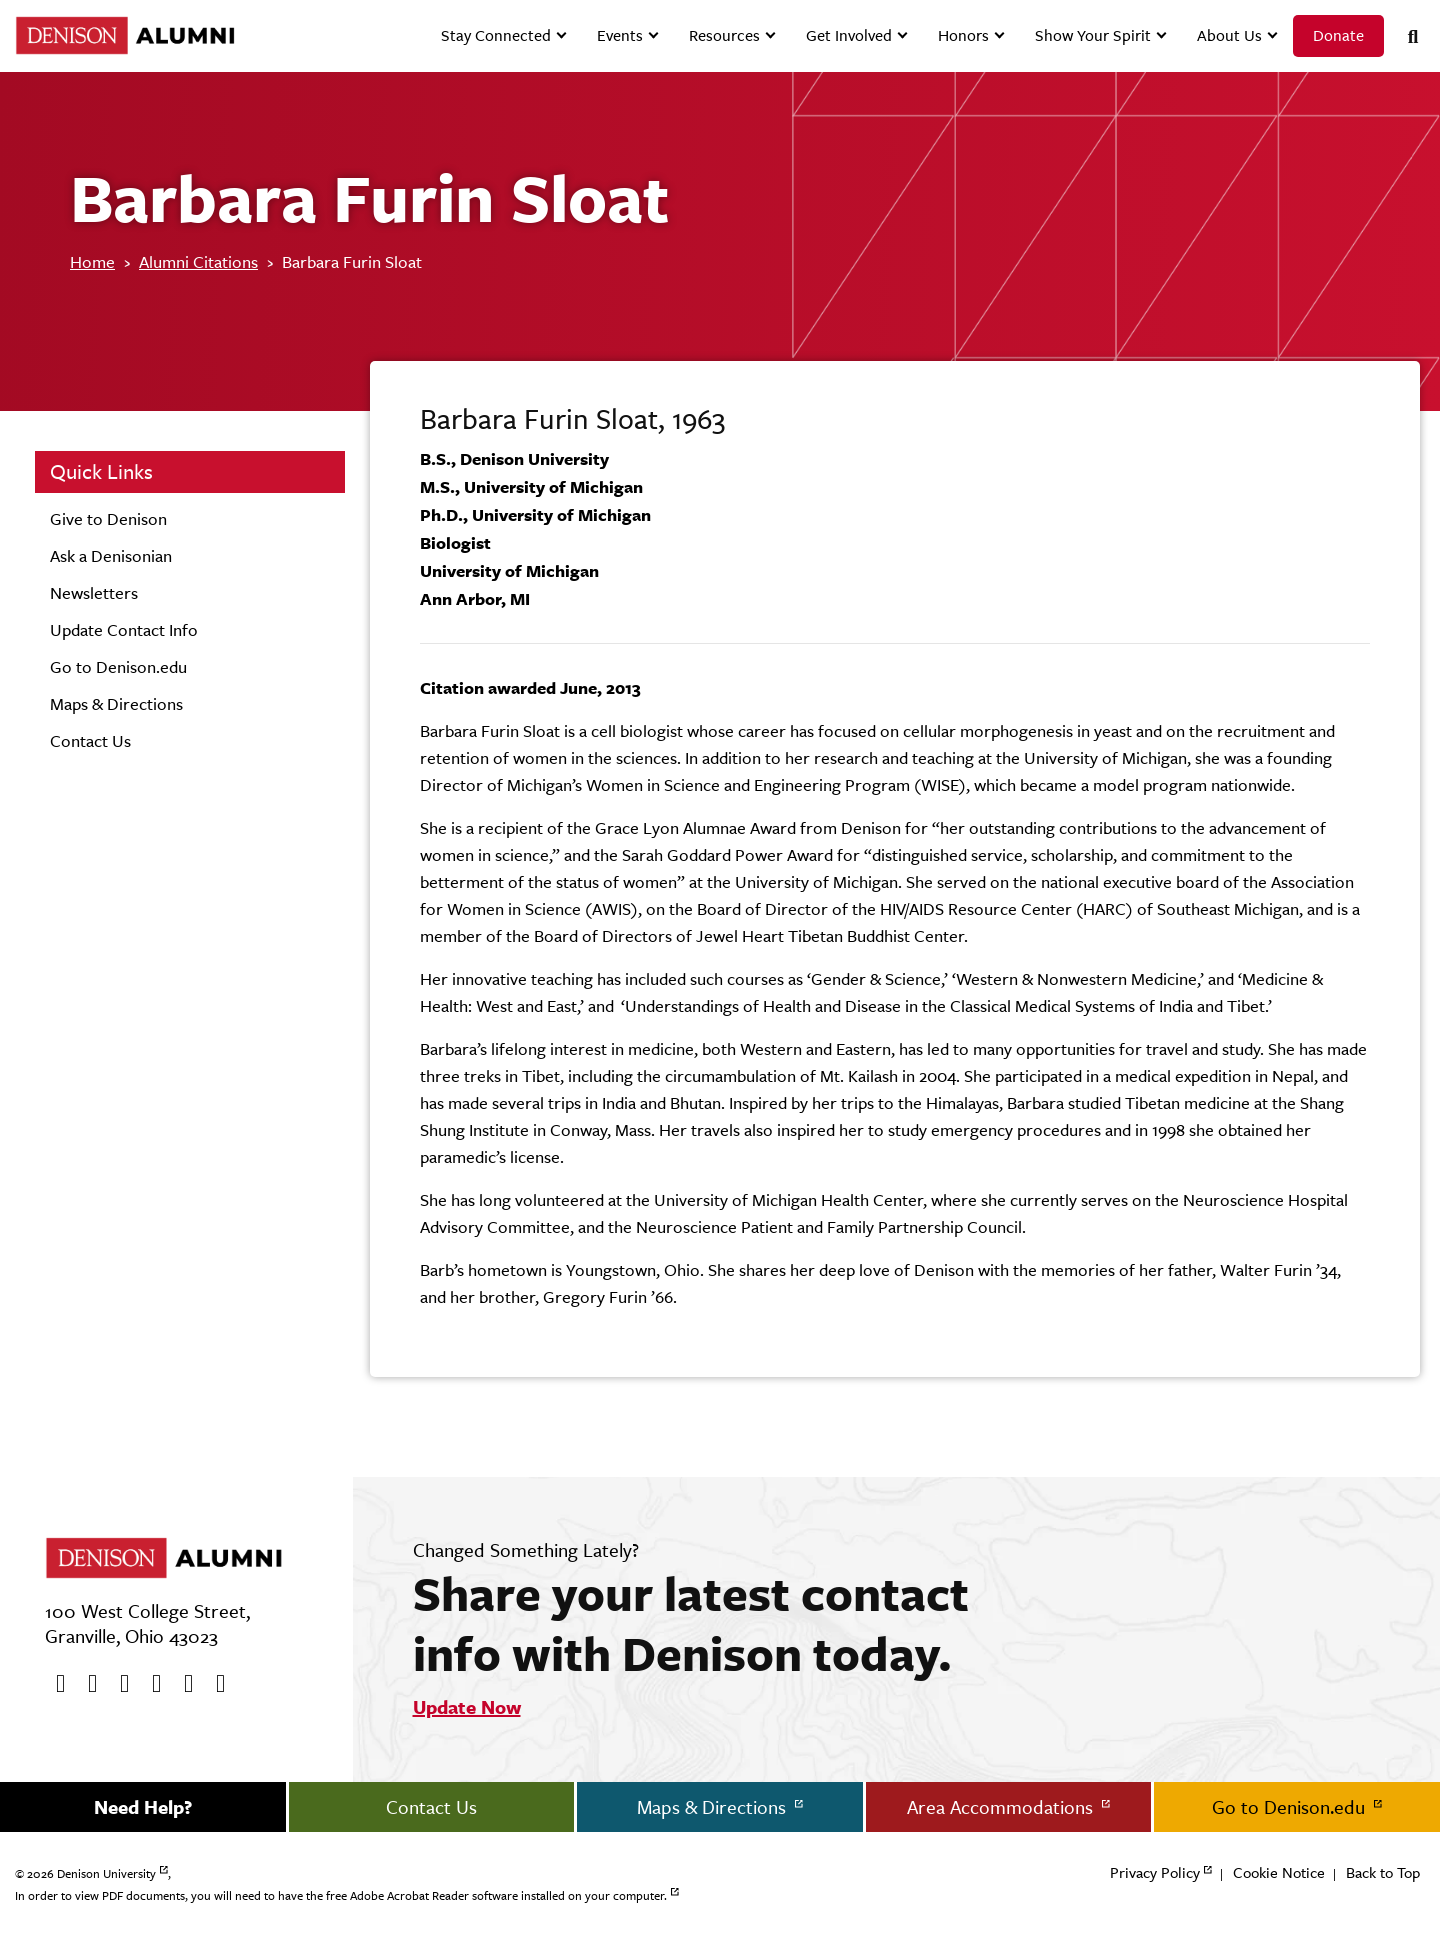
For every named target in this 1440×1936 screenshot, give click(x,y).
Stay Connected (496, 35)
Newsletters (94, 593)
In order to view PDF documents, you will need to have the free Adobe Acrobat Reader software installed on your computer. (341, 1896)
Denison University (106, 1874)
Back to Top (1383, 1872)
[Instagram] (150, 1684)
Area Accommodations (1002, 1807)
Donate (1338, 35)
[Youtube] (118, 1684)
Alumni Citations (198, 262)
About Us (1229, 35)
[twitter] (86, 1684)
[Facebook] (54, 1684)
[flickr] (182, 1684)
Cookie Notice (1279, 1872)
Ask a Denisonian (111, 556)
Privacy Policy (1155, 1872)
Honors (963, 35)
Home (92, 262)
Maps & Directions (116, 704)
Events (620, 35)
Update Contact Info (124, 630)
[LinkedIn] (214, 1684)
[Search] (1405, 36)
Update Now (467, 1707)
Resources (724, 35)
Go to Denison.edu (118, 667)
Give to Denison (108, 519)
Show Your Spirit (1093, 35)
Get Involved (849, 35)
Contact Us (90, 741)
